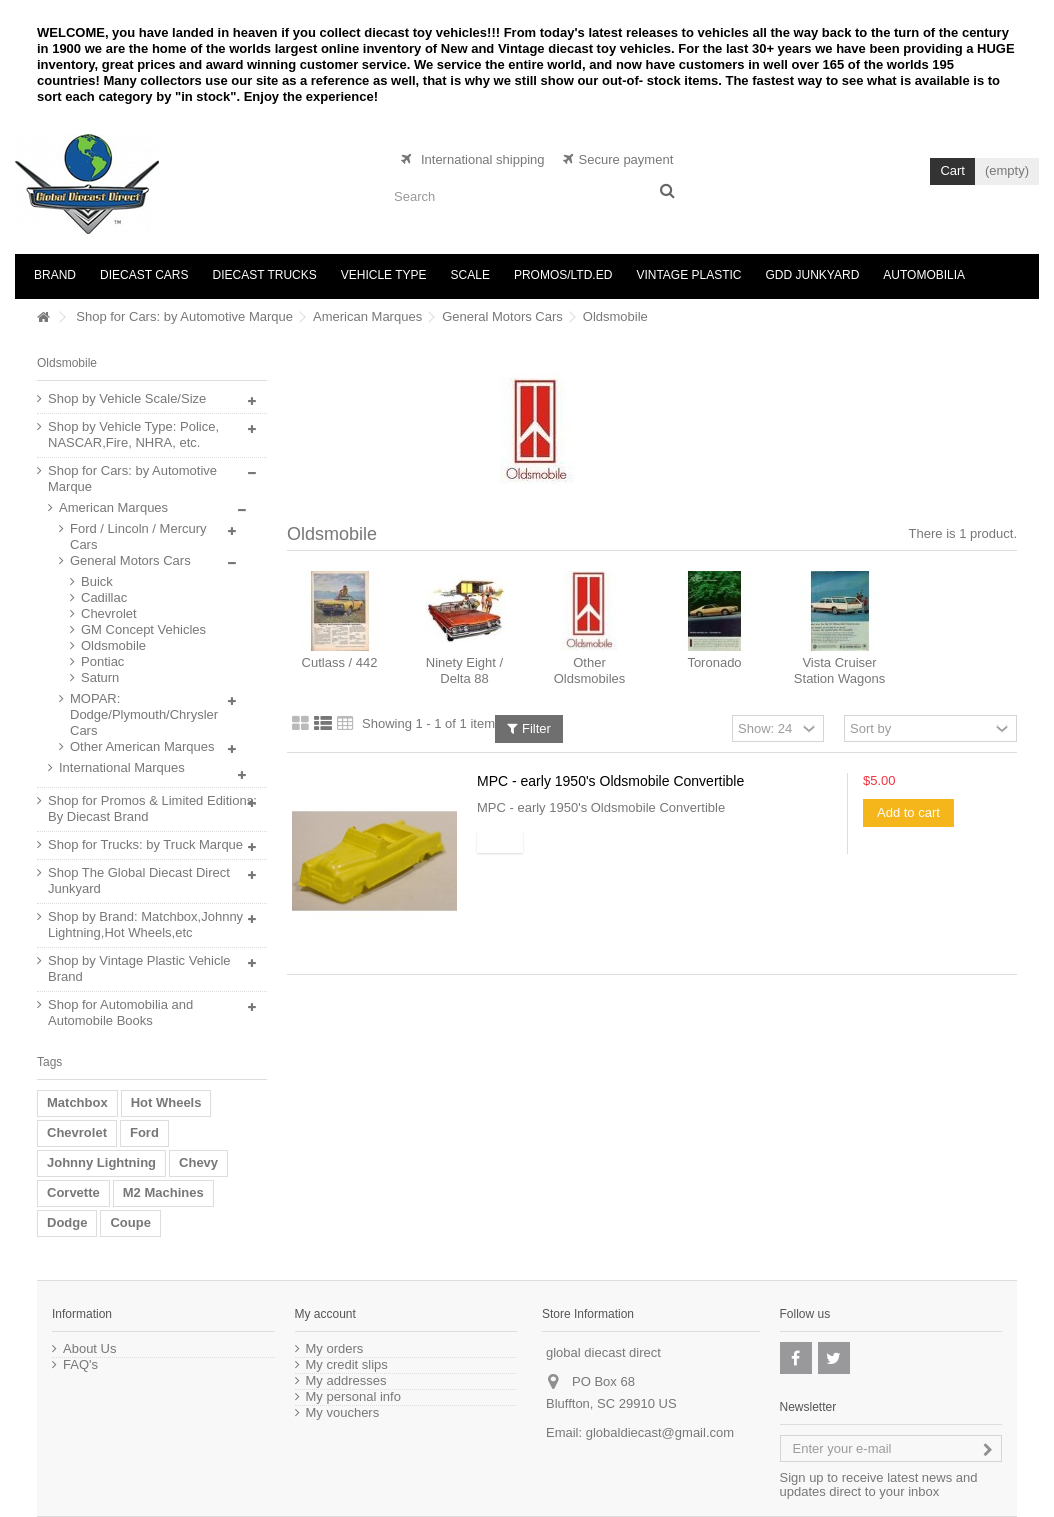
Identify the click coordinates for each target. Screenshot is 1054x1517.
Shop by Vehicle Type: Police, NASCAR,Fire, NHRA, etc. (133, 434)
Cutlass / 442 (340, 662)
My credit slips (347, 1365)
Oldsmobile (113, 645)
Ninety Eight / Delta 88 (464, 670)
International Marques (122, 767)
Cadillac (104, 597)
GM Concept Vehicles (143, 629)
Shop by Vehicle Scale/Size (127, 398)
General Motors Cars (502, 316)
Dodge (67, 1222)
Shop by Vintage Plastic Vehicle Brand (139, 968)
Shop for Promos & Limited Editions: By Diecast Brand (152, 808)
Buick (97, 581)
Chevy (198, 1162)
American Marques (367, 316)
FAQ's (80, 1365)
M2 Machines (163, 1192)
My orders (335, 1349)
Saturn (100, 677)
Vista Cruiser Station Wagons (839, 670)
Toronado (714, 662)
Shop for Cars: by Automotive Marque (184, 316)
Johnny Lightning (101, 1162)
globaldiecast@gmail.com (660, 1432)
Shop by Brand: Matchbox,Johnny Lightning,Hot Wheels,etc (145, 924)
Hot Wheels (166, 1102)
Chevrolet (109, 613)
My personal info (353, 1397)
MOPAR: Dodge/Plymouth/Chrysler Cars (144, 714)
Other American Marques (142, 746)
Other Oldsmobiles (590, 670)
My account (325, 1314)
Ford (144, 1132)
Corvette (73, 1192)
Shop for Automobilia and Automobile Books (120, 1012)
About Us (89, 1349)
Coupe (130, 1222)
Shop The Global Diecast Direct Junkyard (139, 880)
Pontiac (102, 661)
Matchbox (77, 1102)
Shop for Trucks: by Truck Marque (145, 844)
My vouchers (343, 1413)
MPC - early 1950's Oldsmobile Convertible (610, 781)
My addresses (346, 1381)
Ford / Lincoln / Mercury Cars (138, 536)
